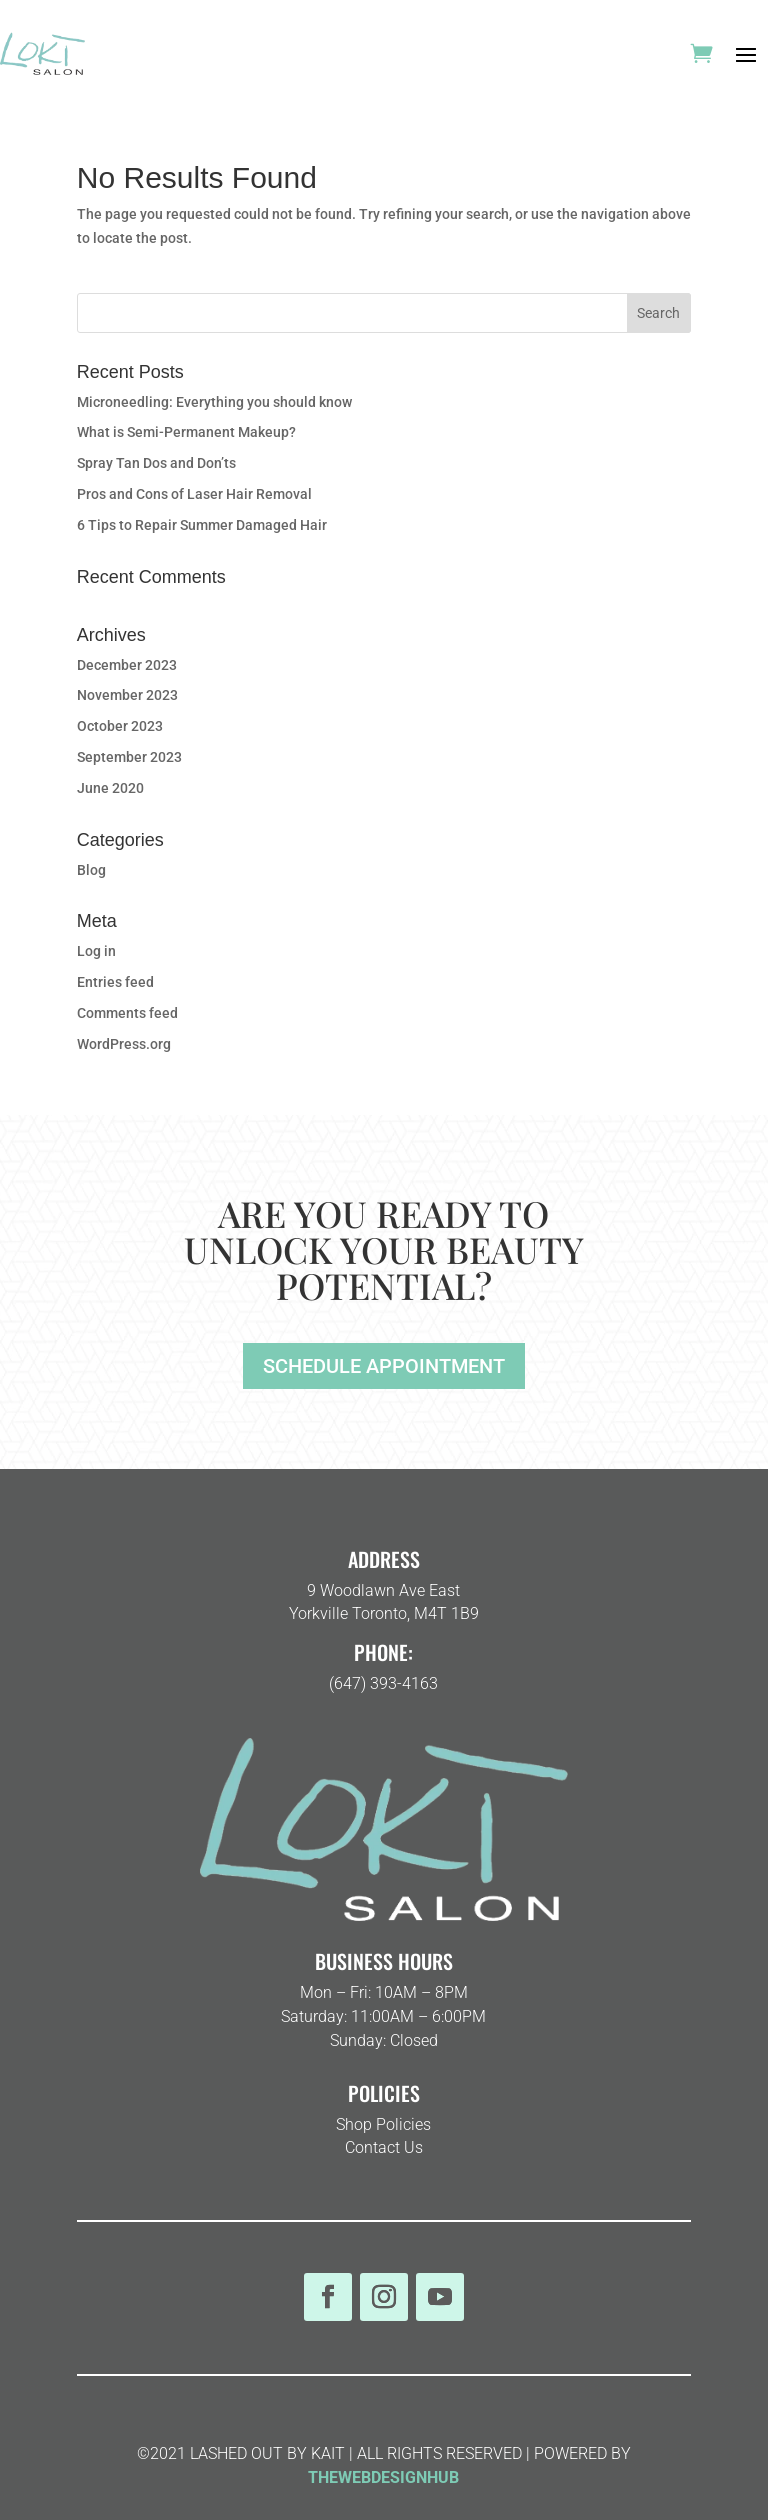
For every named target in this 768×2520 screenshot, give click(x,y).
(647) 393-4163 (383, 1683)
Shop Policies (383, 2124)
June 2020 (110, 788)
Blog (91, 870)
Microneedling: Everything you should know (214, 402)
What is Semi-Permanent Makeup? (186, 432)
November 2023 (127, 695)
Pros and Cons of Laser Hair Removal (194, 494)
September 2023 (129, 757)
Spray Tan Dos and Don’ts (156, 463)
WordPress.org (124, 1044)
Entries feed (115, 982)
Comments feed (127, 1013)
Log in (96, 951)
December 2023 (127, 665)
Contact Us (384, 2147)
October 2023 (120, 726)
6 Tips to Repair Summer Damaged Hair (202, 525)
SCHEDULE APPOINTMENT (384, 1366)
